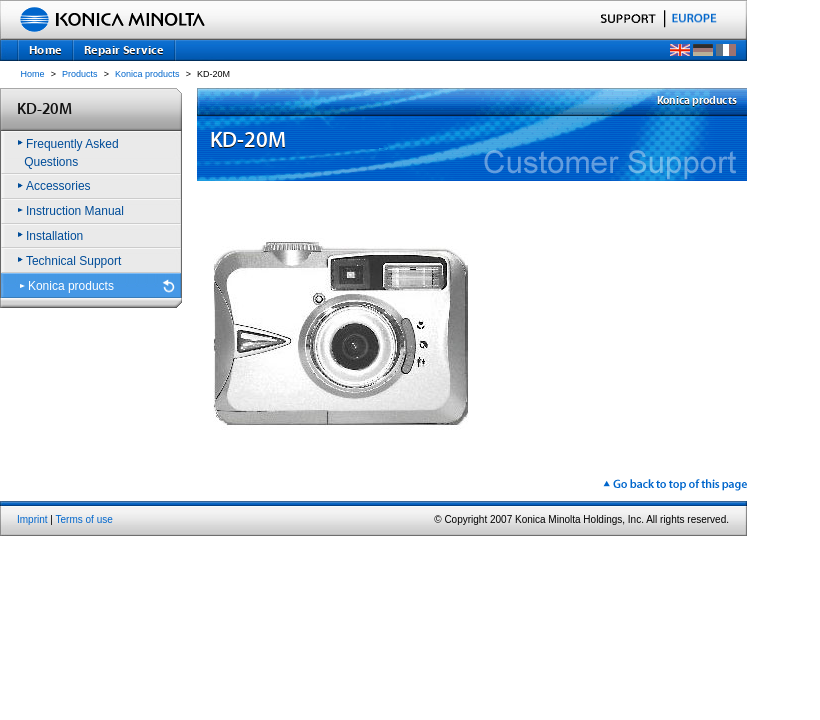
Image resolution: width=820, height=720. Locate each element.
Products (80, 74)
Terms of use (84, 519)
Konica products (147, 74)
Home (33, 74)
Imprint (32, 519)
